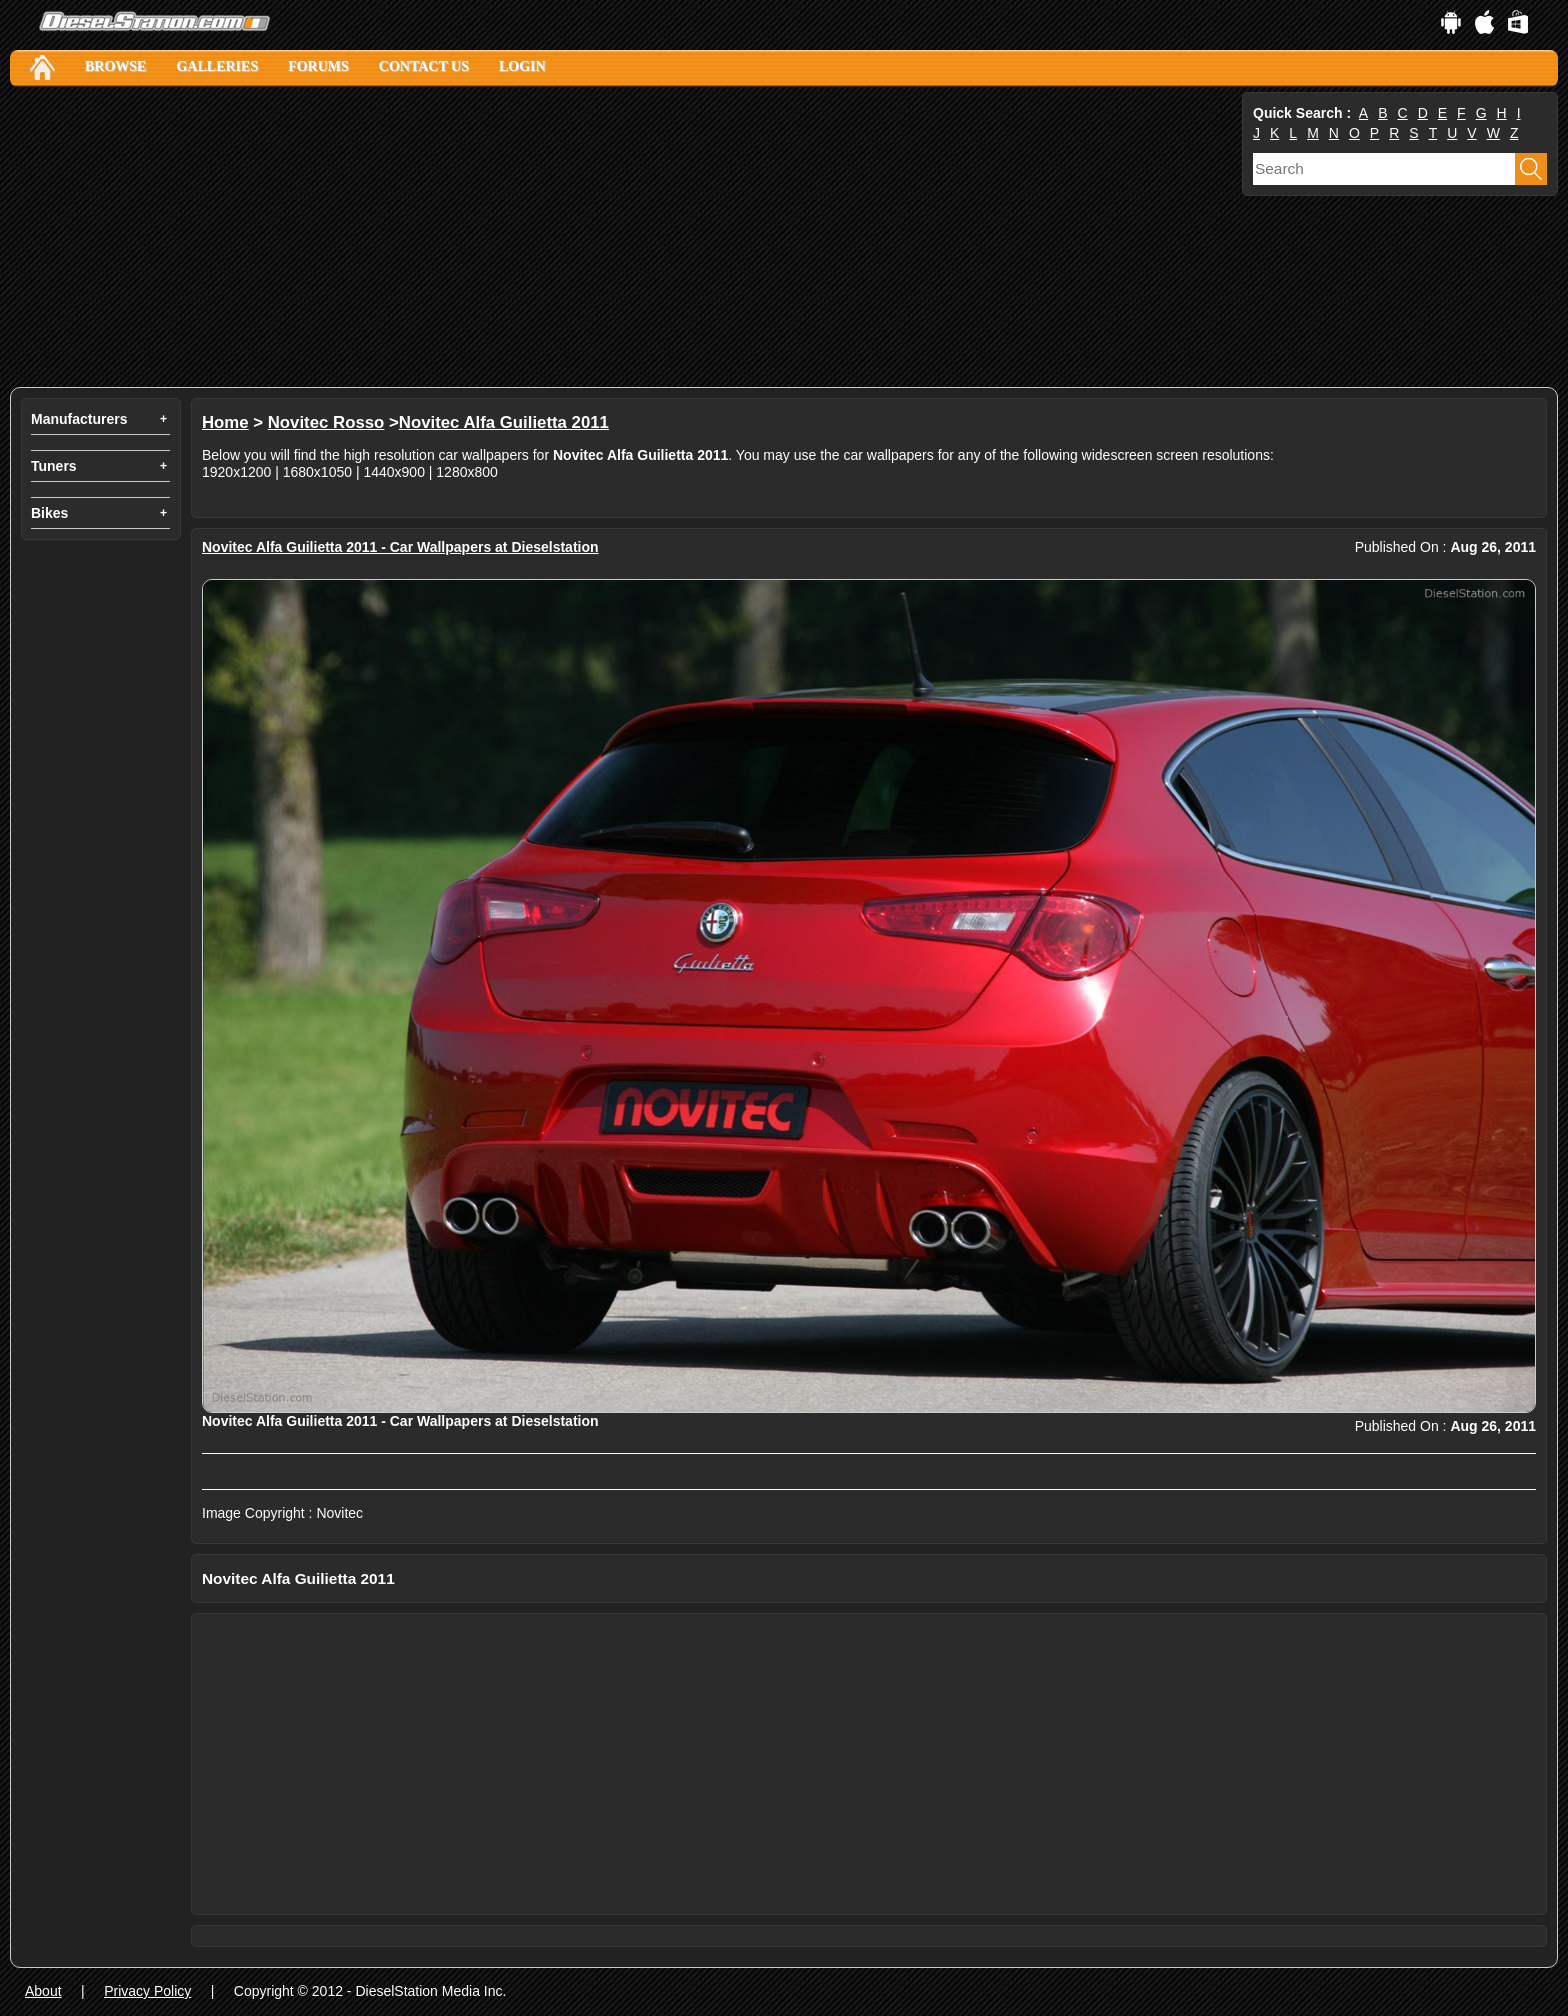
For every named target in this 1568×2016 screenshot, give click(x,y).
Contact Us (424, 66)
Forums (318, 66)
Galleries (217, 66)
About (43, 1991)
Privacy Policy (147, 1991)
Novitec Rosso (326, 422)
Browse (115, 66)
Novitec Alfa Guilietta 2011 (504, 422)
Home (225, 422)
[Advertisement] (610, 237)
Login (522, 66)
